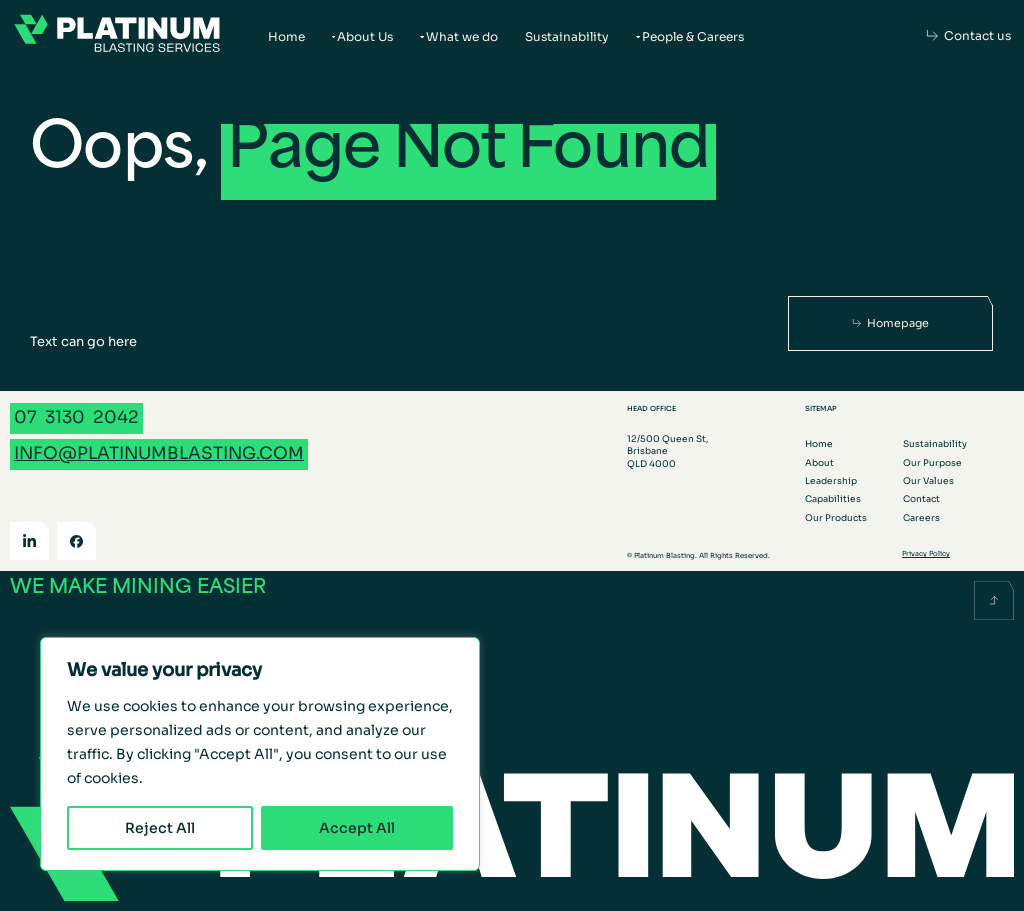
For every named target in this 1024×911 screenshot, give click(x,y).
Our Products (836, 518)
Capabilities (833, 499)
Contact (921, 499)
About (819, 463)
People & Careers (693, 36)
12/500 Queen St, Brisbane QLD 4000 (667, 451)
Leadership (831, 481)
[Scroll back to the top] (994, 600)
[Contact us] (969, 36)
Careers (921, 518)
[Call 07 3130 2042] (76, 418)
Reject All (160, 828)
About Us (365, 36)
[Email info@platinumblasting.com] (159, 454)
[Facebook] (76, 541)
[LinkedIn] (29, 541)
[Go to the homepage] (117, 36)
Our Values (928, 481)
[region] (260, 754)
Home (286, 36)
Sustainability (567, 36)
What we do (462, 36)
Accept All (357, 828)
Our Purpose (932, 463)
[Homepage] (891, 323)
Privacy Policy (926, 553)
